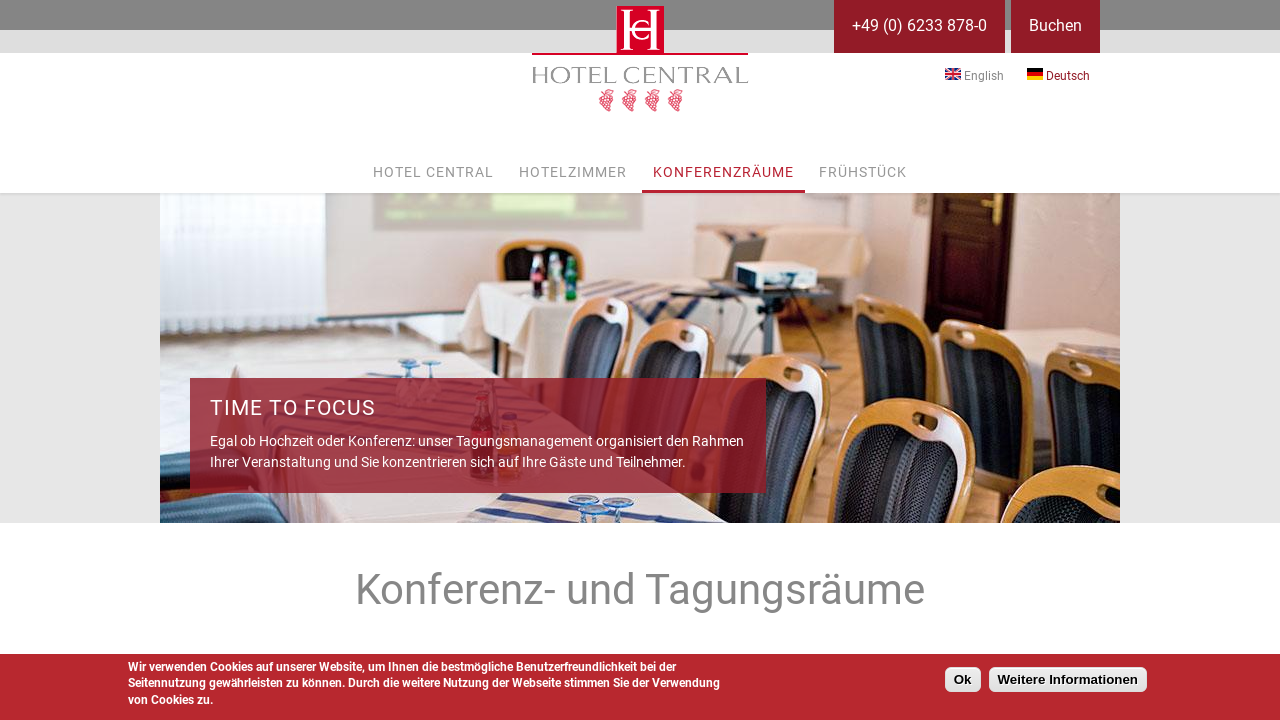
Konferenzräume (723, 172)
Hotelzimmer (573, 172)
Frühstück (863, 172)
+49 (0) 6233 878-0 (919, 25)
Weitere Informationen (1068, 679)
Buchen (1055, 25)
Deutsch (1058, 76)
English (974, 76)
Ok (963, 679)
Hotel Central (433, 172)
